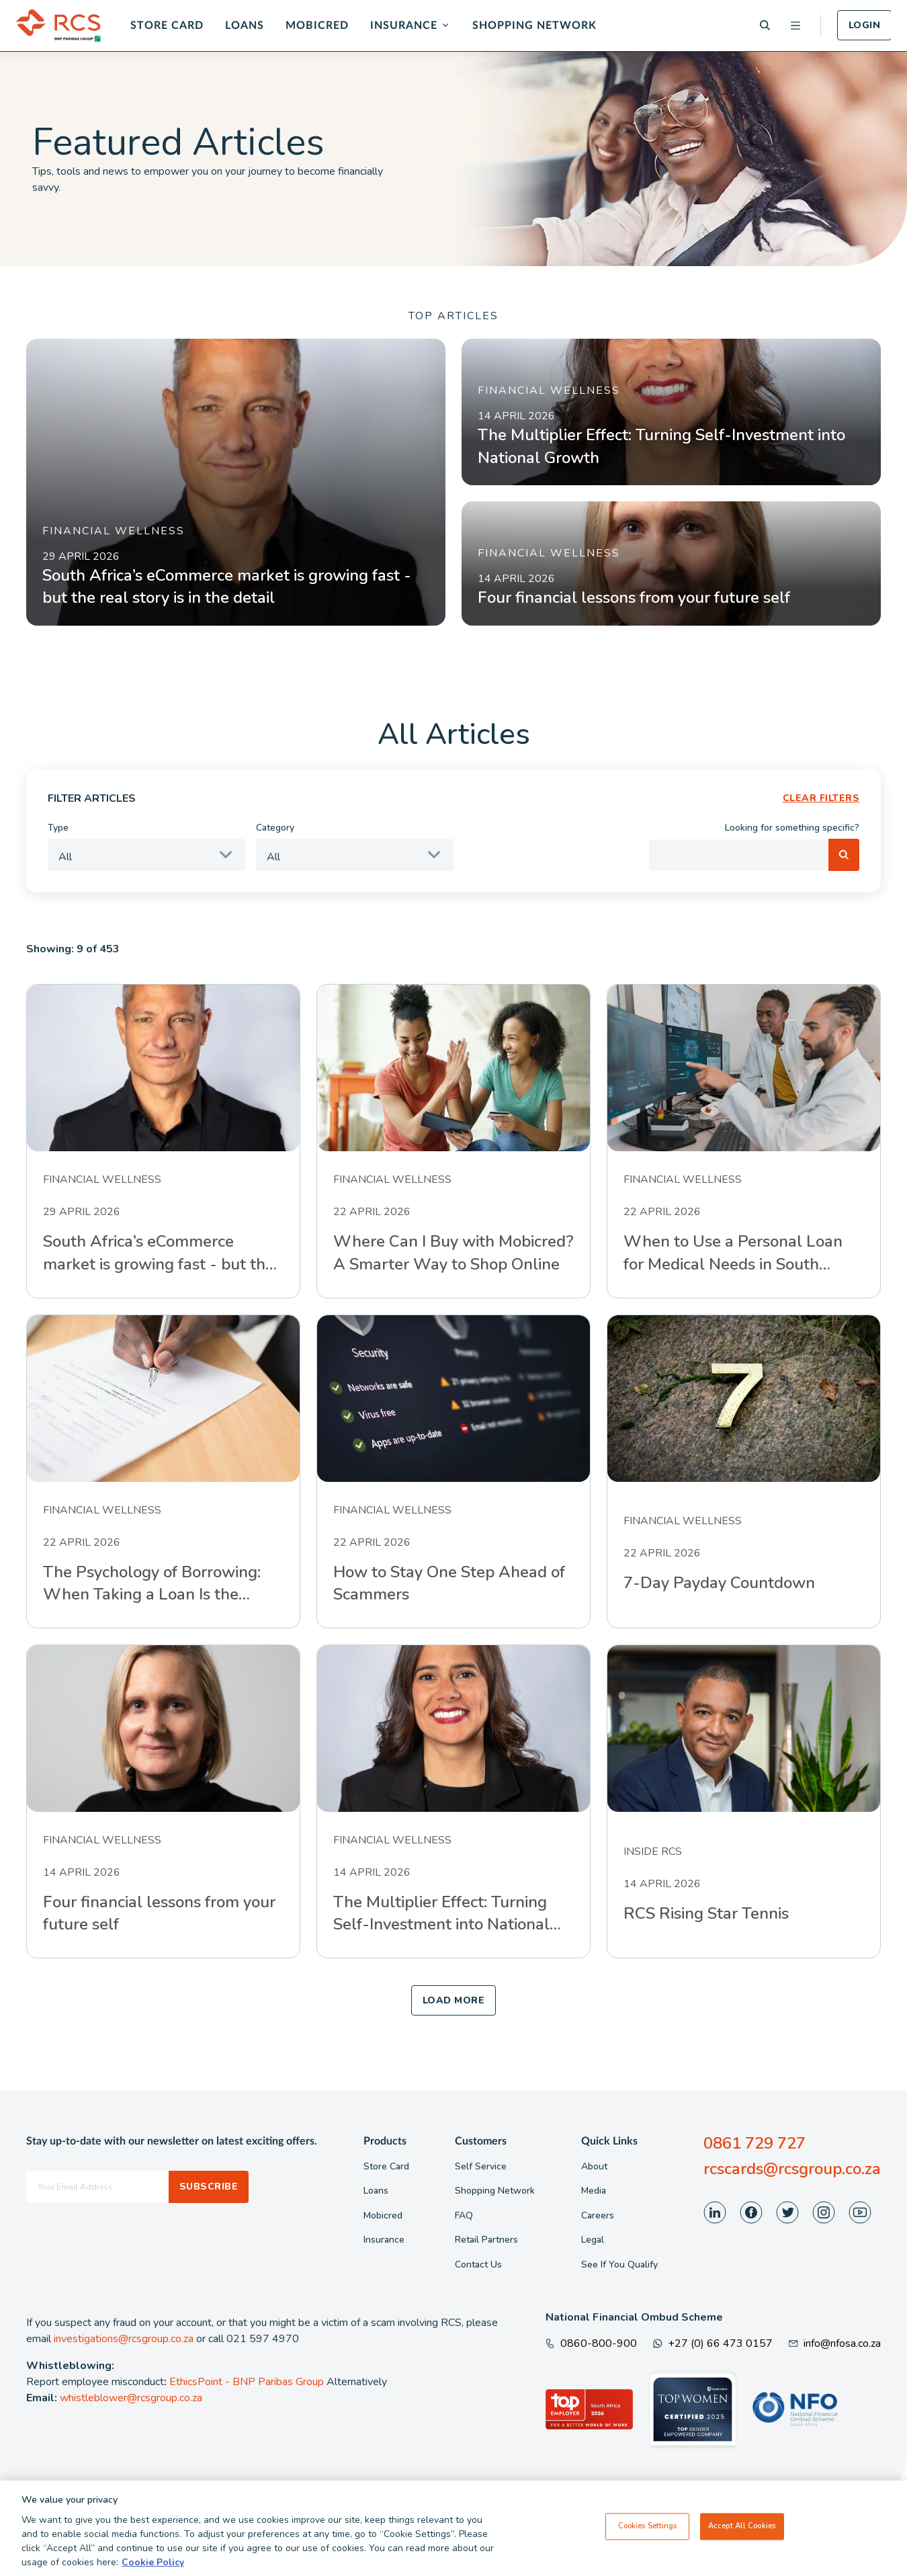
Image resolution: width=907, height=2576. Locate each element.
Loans (244, 25)
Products (384, 2141)
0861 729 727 (754, 2143)
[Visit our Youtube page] (860, 2212)
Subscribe (208, 2186)
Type (58, 828)
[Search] (765, 25)
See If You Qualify (619, 2264)
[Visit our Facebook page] (751, 2212)
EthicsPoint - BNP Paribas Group (246, 2381)
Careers (597, 2215)
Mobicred (317, 25)
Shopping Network (534, 25)
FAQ (464, 2215)
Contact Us (478, 2264)
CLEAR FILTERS (821, 798)
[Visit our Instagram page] (823, 2212)
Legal (592, 2239)
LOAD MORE (453, 2000)
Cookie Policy (153, 2562)
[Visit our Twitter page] (787, 2212)
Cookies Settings (647, 2526)
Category (275, 828)
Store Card (167, 25)
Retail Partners (486, 2239)
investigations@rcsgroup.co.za (123, 2338)
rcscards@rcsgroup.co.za (792, 2168)
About (594, 2166)
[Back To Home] (58, 25)
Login (864, 25)
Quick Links (609, 2141)
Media (593, 2190)
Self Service (481, 2166)
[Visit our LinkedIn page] (714, 2212)
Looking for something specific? (792, 828)
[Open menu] (795, 25)
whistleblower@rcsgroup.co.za (131, 2398)
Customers (481, 2141)
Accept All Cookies (741, 2526)
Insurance (403, 25)
